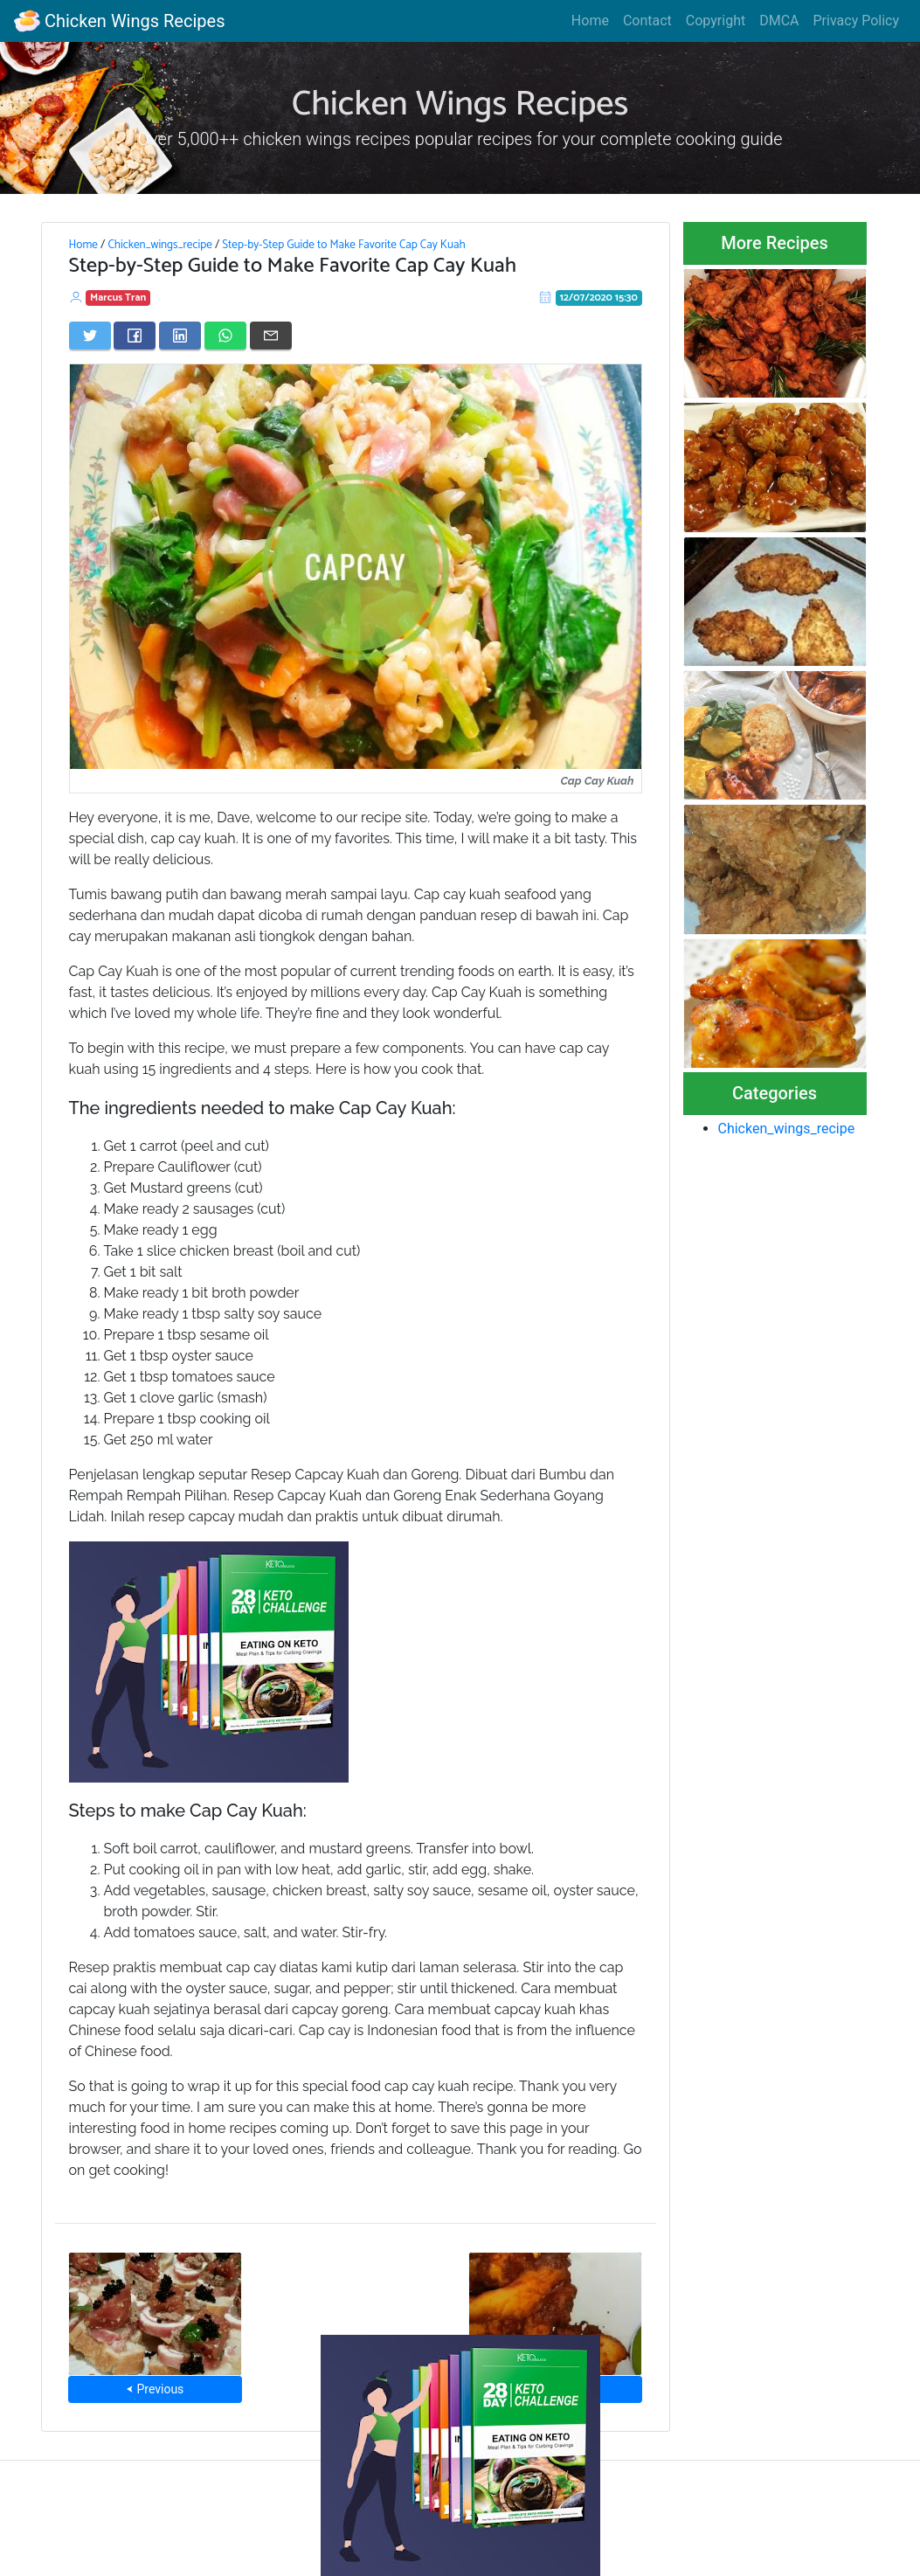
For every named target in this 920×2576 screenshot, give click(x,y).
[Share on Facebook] (135, 336)
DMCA (779, 20)
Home (590, 20)
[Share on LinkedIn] (180, 336)
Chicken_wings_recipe (159, 244)
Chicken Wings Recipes (119, 21)
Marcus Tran (118, 297)
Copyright (715, 20)
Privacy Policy (856, 20)
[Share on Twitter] (90, 336)
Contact (647, 20)
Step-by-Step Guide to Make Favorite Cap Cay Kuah (343, 244)
